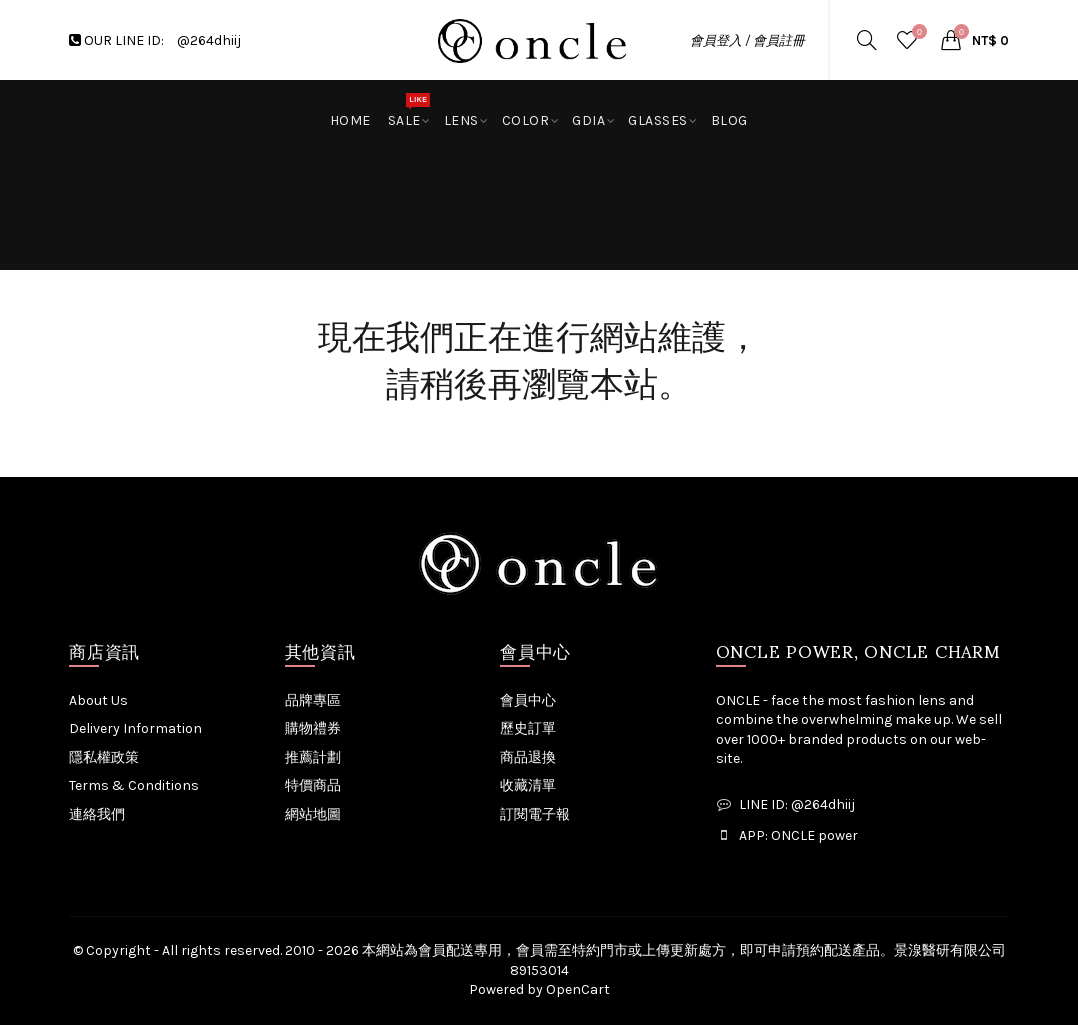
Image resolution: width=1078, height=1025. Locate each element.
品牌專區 (313, 700)
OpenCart (578, 989)
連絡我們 (97, 814)
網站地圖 (313, 814)
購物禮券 (313, 728)
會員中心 (528, 700)
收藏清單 (528, 785)
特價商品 (313, 785)
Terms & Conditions (134, 785)
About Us (98, 700)
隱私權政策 (104, 757)
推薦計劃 (313, 757)
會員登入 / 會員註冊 (747, 40)
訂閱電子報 (535, 814)
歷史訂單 (528, 728)
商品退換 (528, 757)
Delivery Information (135, 728)
